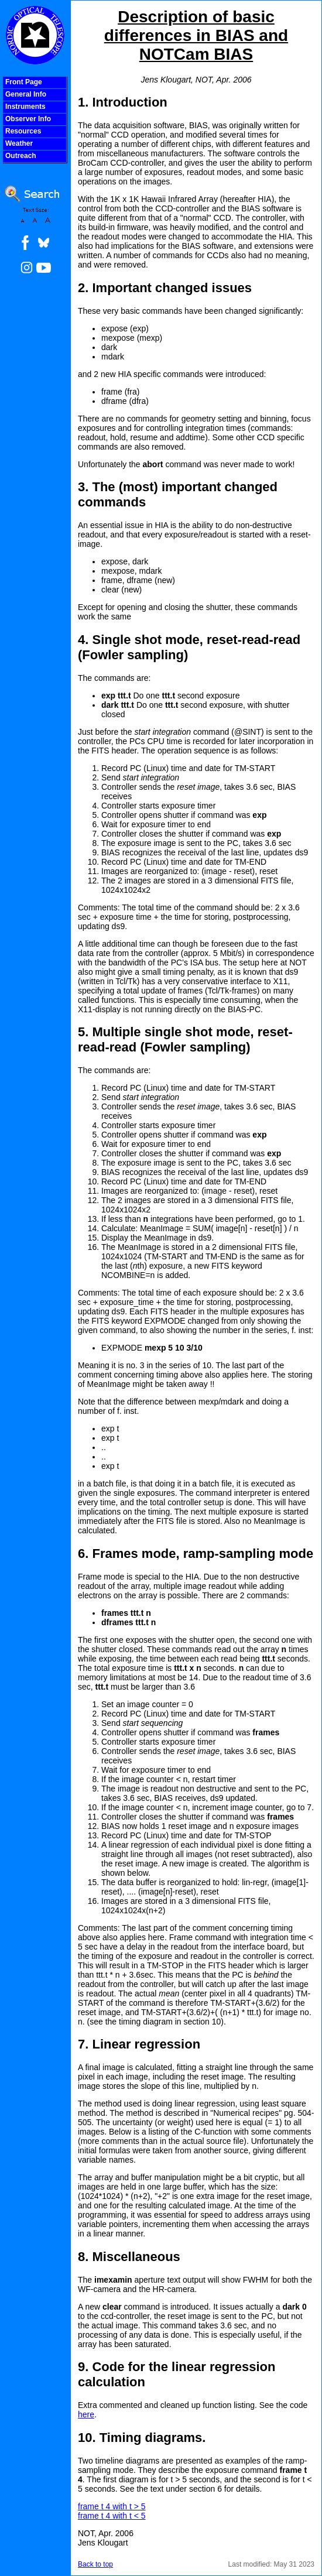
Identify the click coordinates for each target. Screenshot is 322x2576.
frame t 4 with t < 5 (112, 2515)
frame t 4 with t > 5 (112, 2506)
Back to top (95, 2564)
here (86, 2414)
